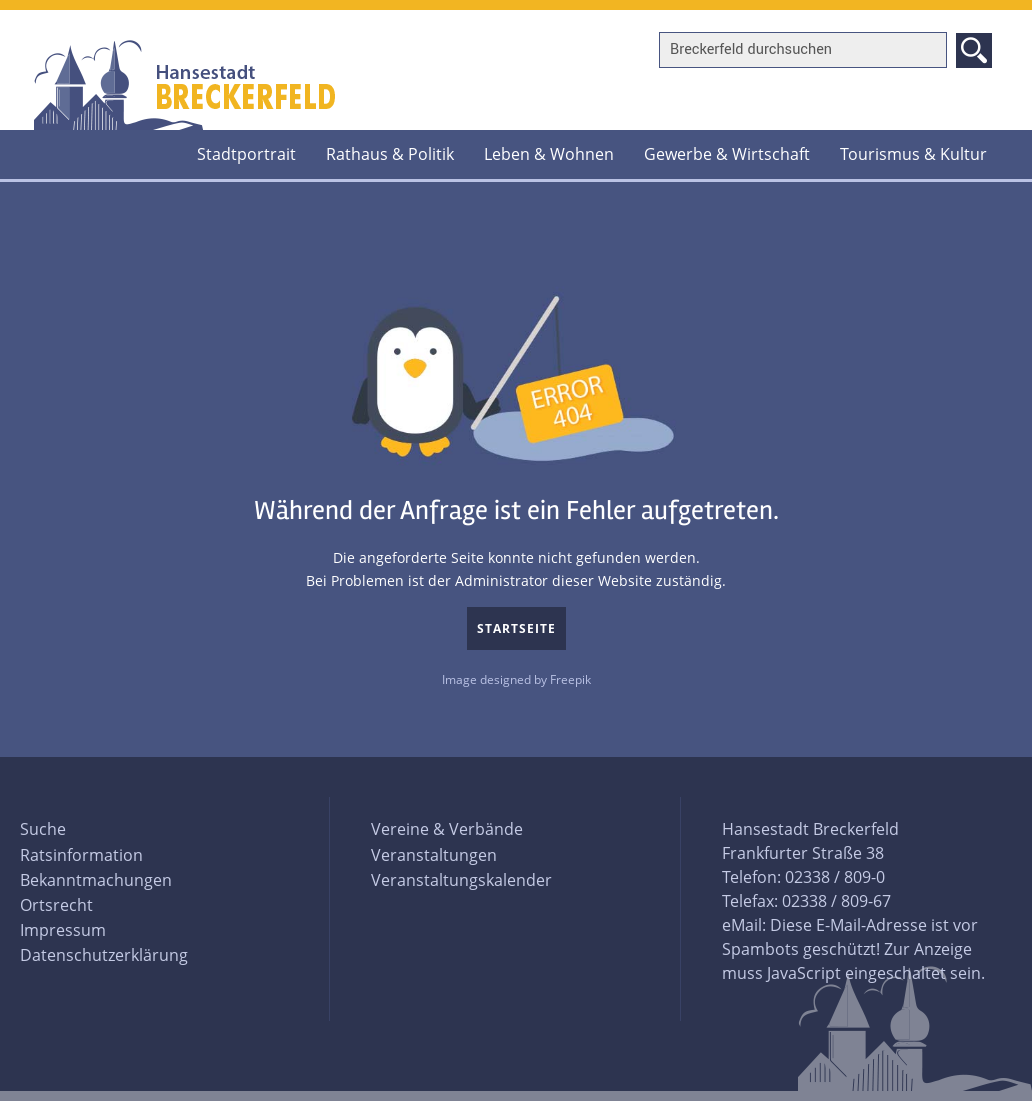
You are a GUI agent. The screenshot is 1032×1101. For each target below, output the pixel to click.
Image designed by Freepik (516, 679)
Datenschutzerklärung (104, 955)
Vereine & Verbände (447, 829)
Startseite (516, 628)
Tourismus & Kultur (913, 154)
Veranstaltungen (434, 855)
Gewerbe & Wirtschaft (727, 154)
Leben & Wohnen (549, 154)
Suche (43, 829)
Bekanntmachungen (96, 880)
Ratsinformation (81, 855)
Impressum (63, 930)
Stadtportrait (246, 154)
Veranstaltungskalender (461, 880)
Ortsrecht (56, 905)
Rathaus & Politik (390, 154)
